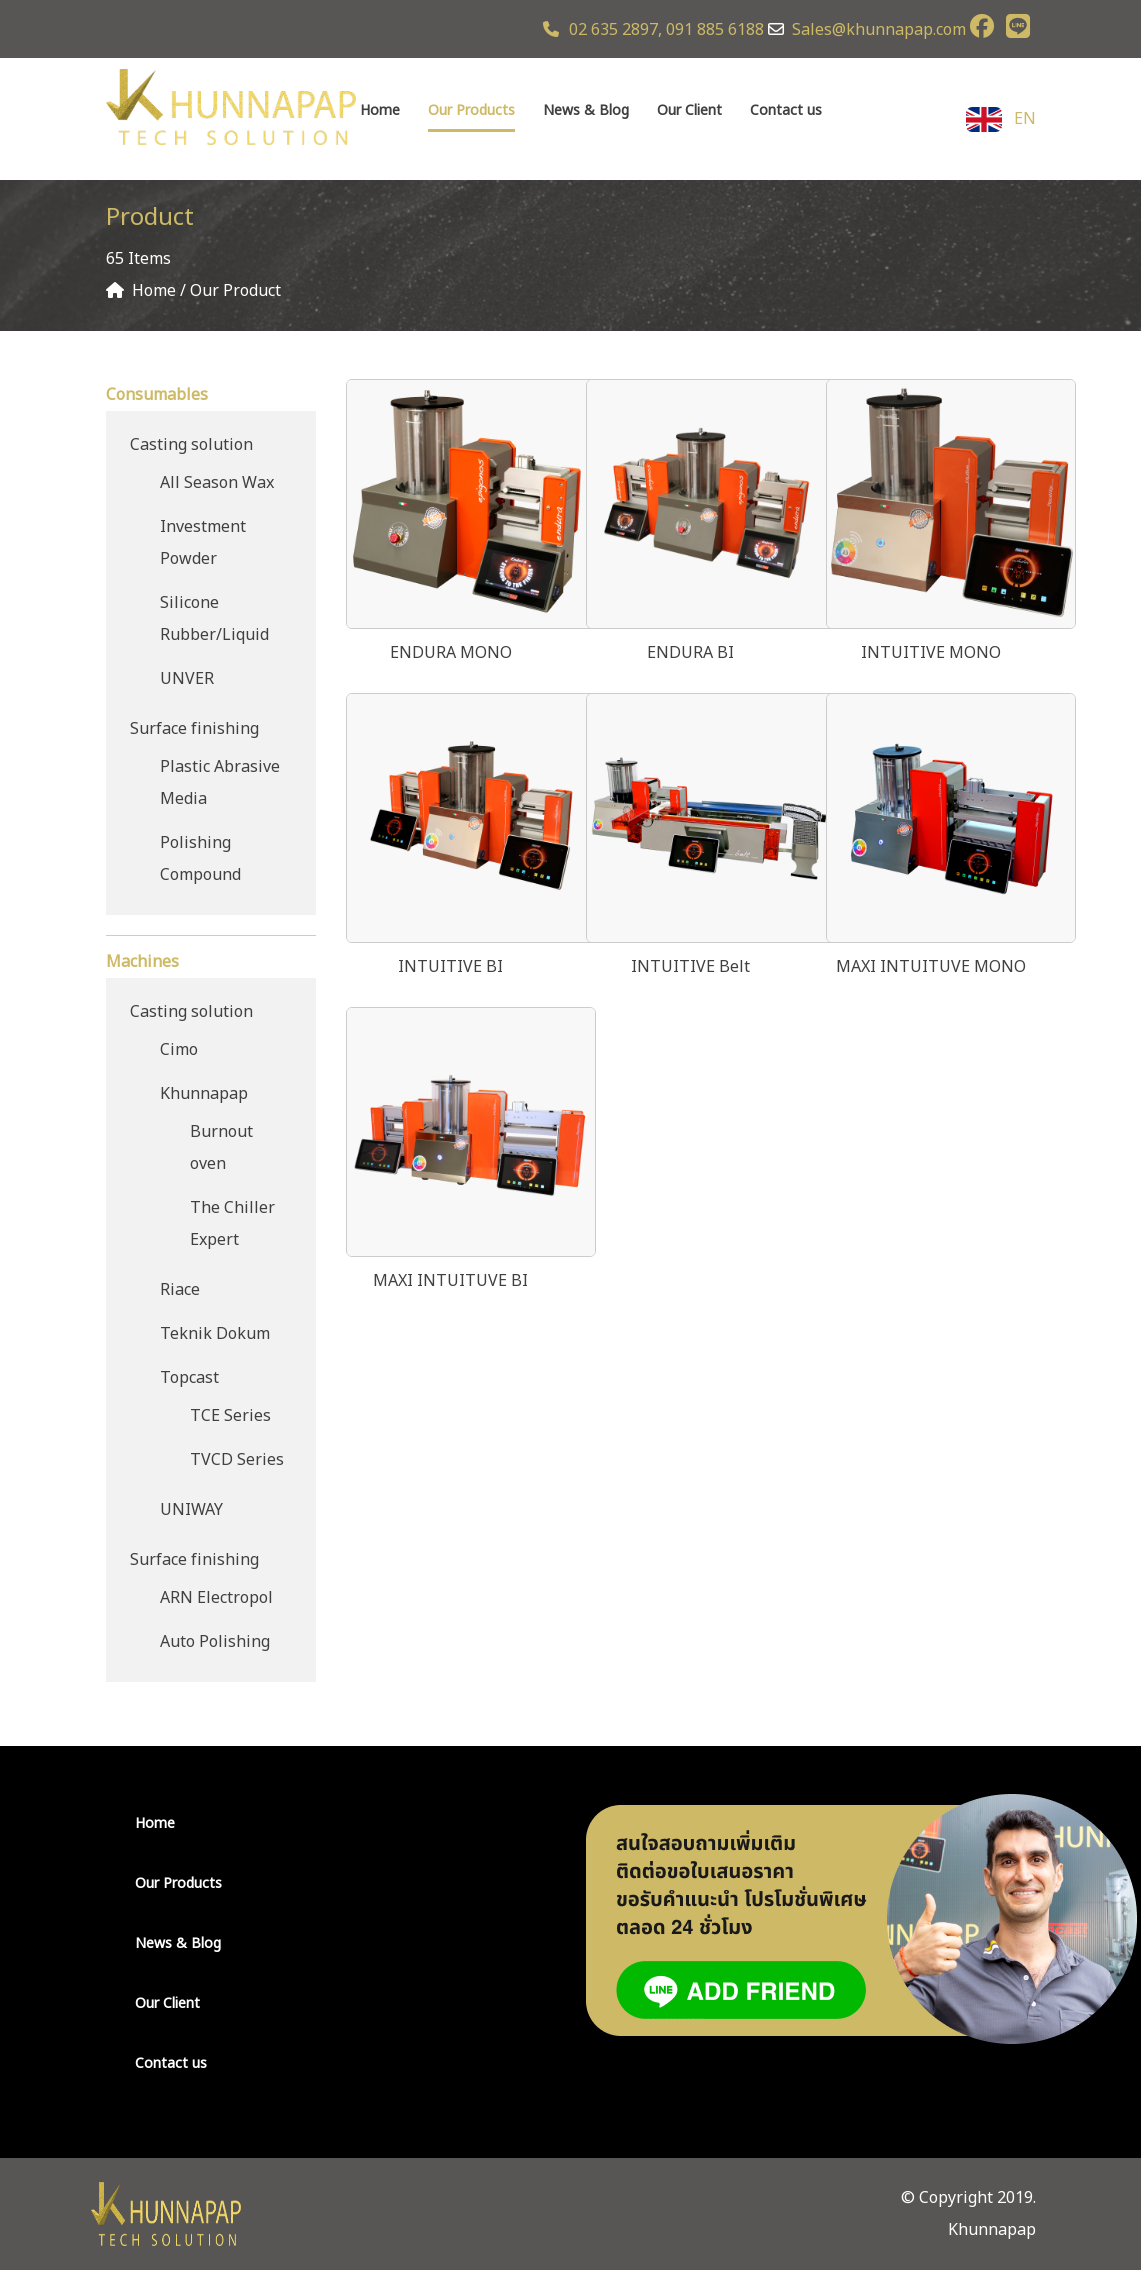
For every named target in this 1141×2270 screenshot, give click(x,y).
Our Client (689, 110)
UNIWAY (191, 1510)
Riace (180, 1290)
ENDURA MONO (451, 653)
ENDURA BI (690, 653)
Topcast (189, 1378)
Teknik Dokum (215, 1334)
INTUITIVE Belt (690, 967)
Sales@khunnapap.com (879, 30)
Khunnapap (204, 1094)
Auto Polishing (215, 1642)
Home (380, 110)
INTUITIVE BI (450, 967)
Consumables (157, 395)
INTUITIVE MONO (931, 653)
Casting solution (191, 445)
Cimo (179, 1050)
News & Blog (586, 110)
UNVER (187, 679)
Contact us (786, 110)
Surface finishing (194, 729)
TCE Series (230, 1416)
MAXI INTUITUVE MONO (931, 967)
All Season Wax (217, 483)
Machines (142, 962)
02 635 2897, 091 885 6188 (653, 30)
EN (1001, 119)
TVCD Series (237, 1460)
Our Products (471, 110)
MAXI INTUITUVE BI (450, 1281)
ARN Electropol (216, 1598)
